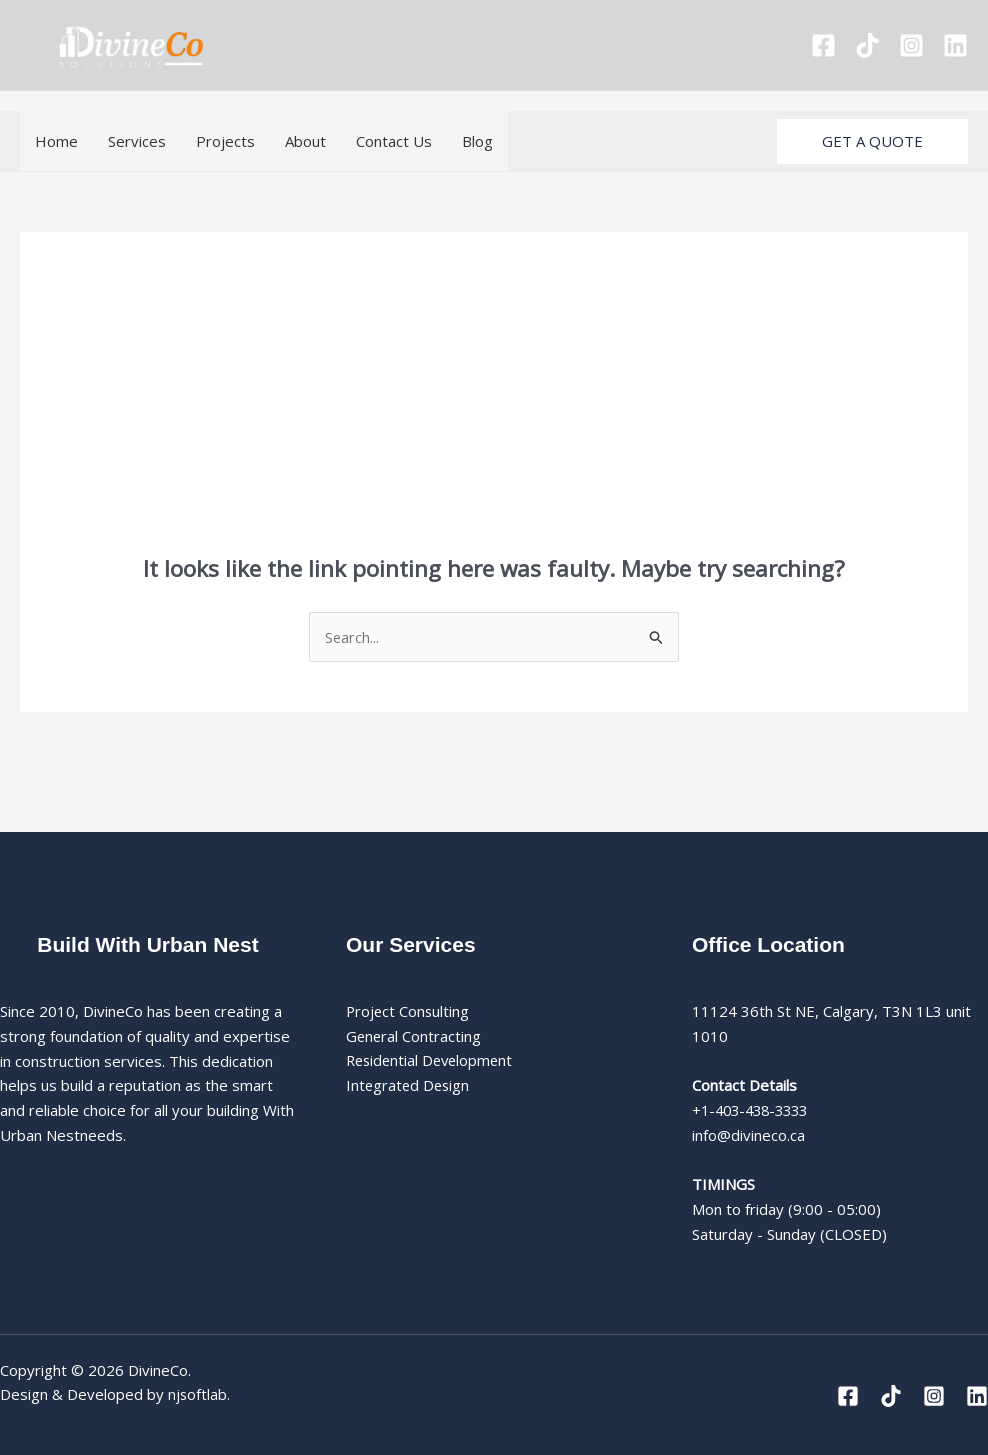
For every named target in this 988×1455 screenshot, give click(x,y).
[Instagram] (911, 45)
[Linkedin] (955, 45)
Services (137, 141)
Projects (225, 141)
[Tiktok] (867, 45)
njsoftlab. (199, 1395)
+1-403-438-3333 (755, 1111)
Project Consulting (409, 1012)
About (305, 141)
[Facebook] (823, 45)
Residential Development (433, 1061)
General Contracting (414, 1037)
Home (56, 141)
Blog (477, 141)
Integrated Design (409, 1086)
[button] (872, 141)
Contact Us (394, 141)
